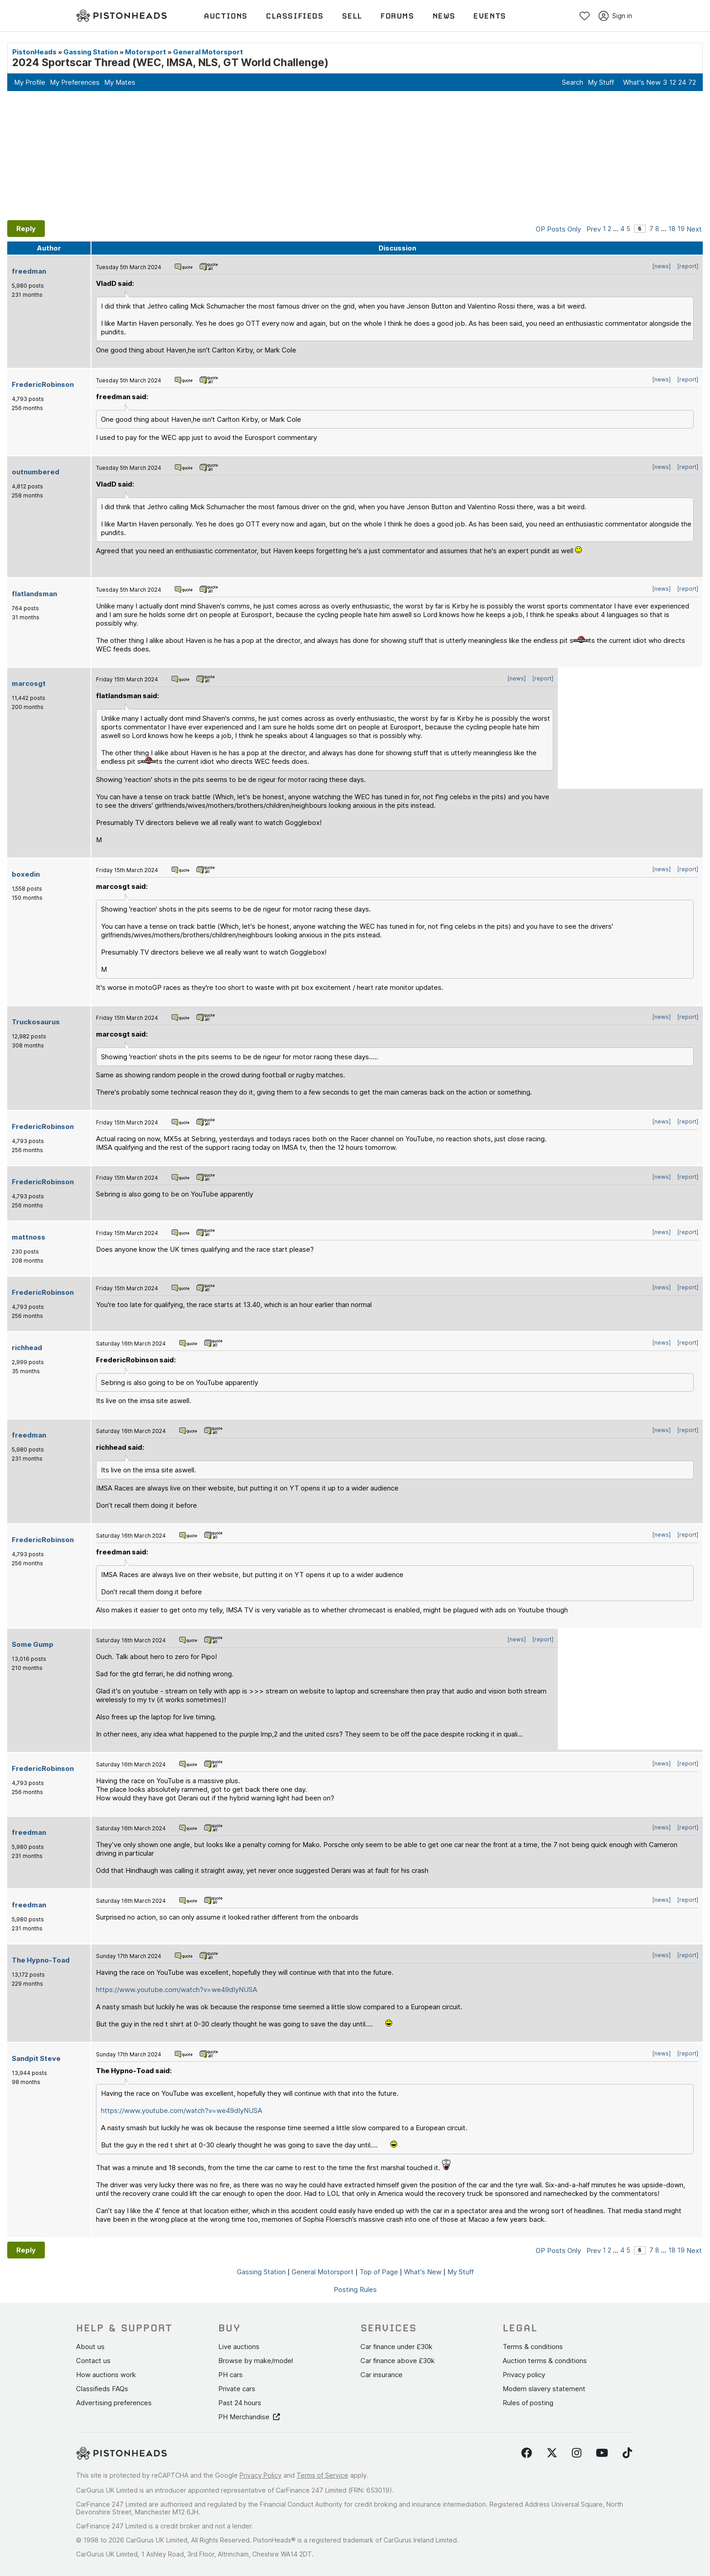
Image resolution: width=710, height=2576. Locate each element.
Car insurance (381, 2374)
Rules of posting (528, 2402)
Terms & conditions (533, 2346)
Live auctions (238, 2346)
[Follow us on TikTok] (627, 2453)
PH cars (230, 2374)
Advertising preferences (114, 2402)
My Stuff (601, 82)
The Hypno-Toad (41, 1960)
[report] (687, 266)
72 (692, 82)
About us (90, 2346)
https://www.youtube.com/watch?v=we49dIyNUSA (176, 1989)
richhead (27, 1347)
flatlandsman (34, 593)
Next (694, 229)
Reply (26, 228)
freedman (29, 271)
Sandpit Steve (36, 2058)
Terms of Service (322, 2475)
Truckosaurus (36, 1022)
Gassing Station (90, 52)
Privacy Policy (261, 2475)
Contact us (93, 2360)
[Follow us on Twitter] (552, 2453)
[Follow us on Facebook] (526, 2453)
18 (672, 228)
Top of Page (379, 2271)
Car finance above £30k (397, 2360)
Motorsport (145, 52)
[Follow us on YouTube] (602, 2453)
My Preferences (75, 82)
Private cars (236, 2388)
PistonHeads (34, 52)
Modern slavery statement (544, 2388)
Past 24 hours (239, 2402)
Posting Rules (355, 2289)
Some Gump (32, 1644)
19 (681, 228)
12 (672, 82)
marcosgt (29, 683)
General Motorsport (208, 52)
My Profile (29, 82)
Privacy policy (524, 2374)
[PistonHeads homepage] (121, 16)
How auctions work (106, 2374)
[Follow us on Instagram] (576, 2453)
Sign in (615, 16)
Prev (593, 229)
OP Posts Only (558, 229)
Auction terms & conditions (545, 2360)
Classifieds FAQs (102, 2388)
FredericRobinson (43, 384)
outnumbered (35, 472)
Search (572, 82)
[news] (661, 266)
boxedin (26, 874)
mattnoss (28, 1237)
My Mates (119, 82)
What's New (642, 82)
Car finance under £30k (396, 2346)
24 (682, 82)
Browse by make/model (255, 2360)
